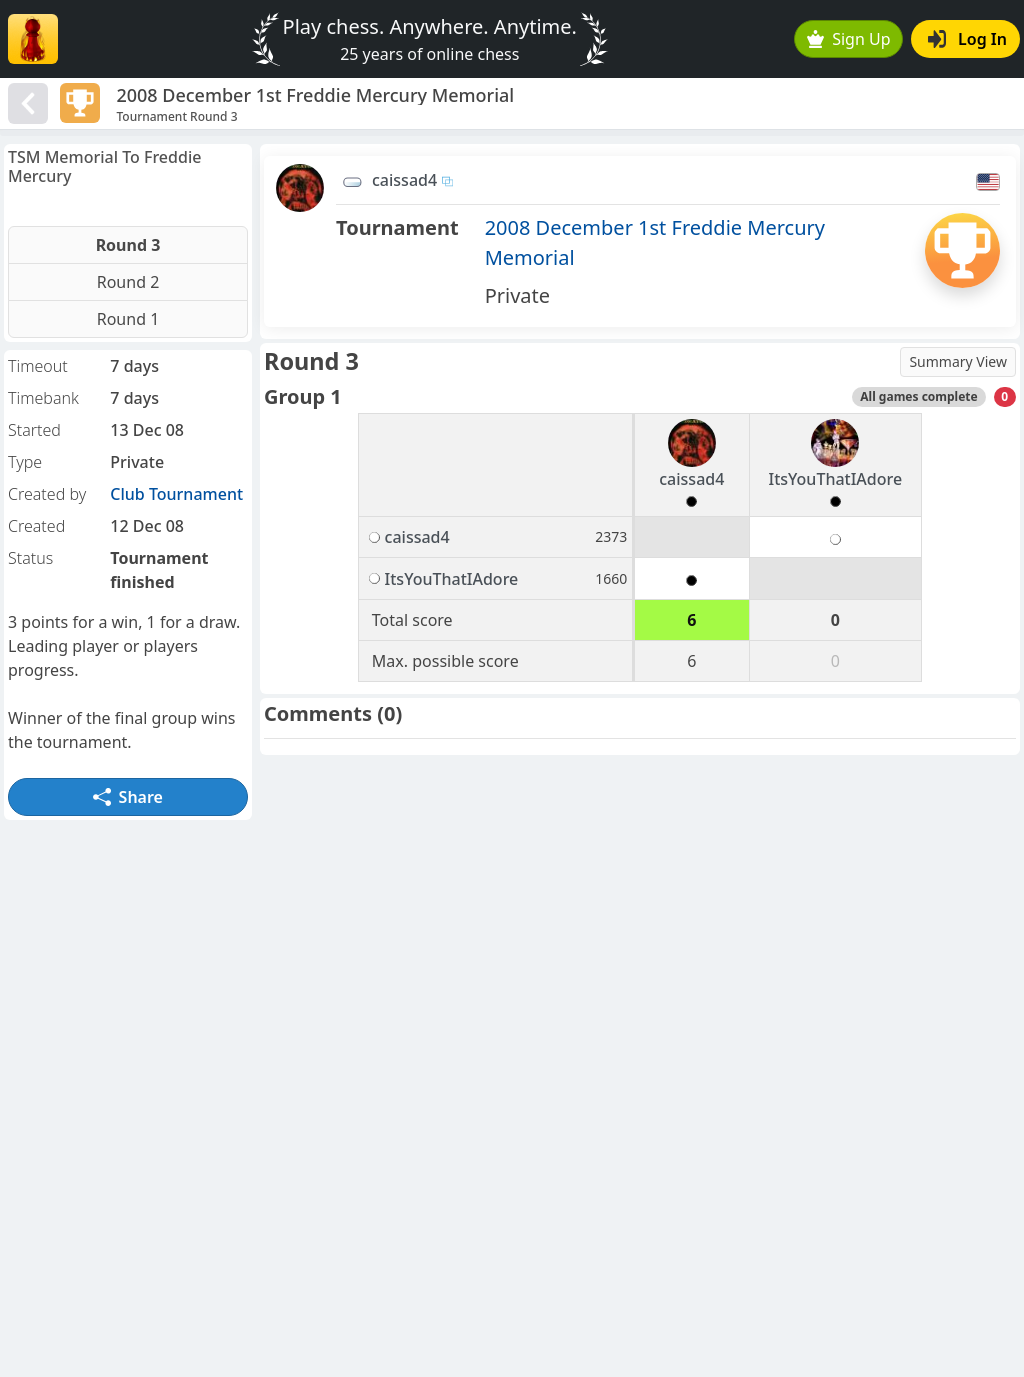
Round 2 (128, 282)
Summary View (958, 361)
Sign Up (849, 39)
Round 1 (128, 319)
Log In (967, 39)
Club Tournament (176, 494)
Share (128, 797)
